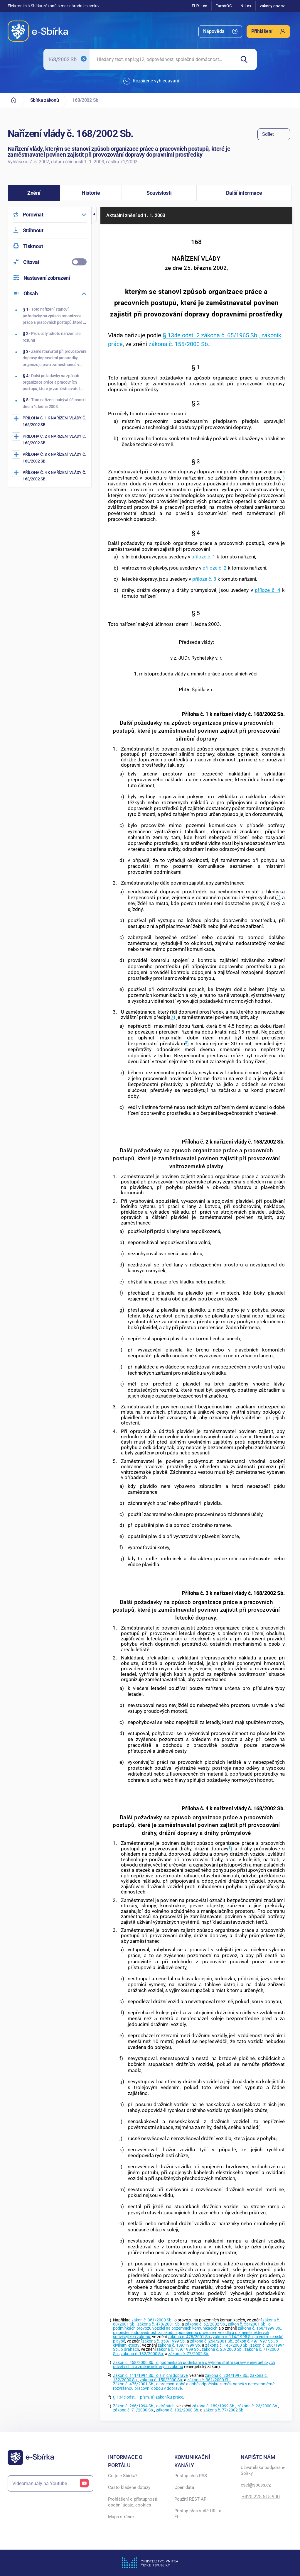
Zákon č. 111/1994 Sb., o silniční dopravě (150, 2375)
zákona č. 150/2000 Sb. (161, 2379)
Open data (184, 2487)
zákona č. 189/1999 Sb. (179, 2345)
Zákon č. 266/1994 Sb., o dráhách (144, 2406)
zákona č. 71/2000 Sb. (133, 2410)
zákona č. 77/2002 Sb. (188, 2353)
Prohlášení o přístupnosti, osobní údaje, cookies (133, 2502)
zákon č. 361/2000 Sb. (152, 2320)
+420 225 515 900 (260, 2496)
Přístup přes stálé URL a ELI (197, 2513)
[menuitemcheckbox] (49, 262)
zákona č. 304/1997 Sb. (226, 2375)
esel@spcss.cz (256, 2485)
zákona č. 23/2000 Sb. (222, 2349)
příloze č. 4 (267, 590)
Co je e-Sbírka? (122, 2475)
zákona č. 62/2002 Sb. (205, 2324)
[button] (34, 193)
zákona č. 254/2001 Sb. (211, 2341)
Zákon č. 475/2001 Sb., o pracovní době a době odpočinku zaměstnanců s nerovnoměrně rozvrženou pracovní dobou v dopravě (193, 2386)
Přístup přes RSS (190, 2475)
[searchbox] (162, 59)
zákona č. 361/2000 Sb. (209, 2379)
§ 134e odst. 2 (182, 335)
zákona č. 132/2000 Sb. (142, 2353)
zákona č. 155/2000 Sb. (179, 344)
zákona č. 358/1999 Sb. (164, 2341)
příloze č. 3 (204, 579)
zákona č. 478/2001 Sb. (159, 2324)
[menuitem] (220, 31)
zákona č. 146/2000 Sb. (227, 2345)
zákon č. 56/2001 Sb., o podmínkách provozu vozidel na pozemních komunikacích (192, 2326)
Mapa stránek (121, 2516)
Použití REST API (191, 2499)
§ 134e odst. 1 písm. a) (134, 2397)
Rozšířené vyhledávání (151, 81)
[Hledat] (246, 59)
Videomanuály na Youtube (50, 2483)
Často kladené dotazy (129, 2487)
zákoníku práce (169, 2397)
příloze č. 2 (215, 568)
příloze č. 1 (203, 557)
